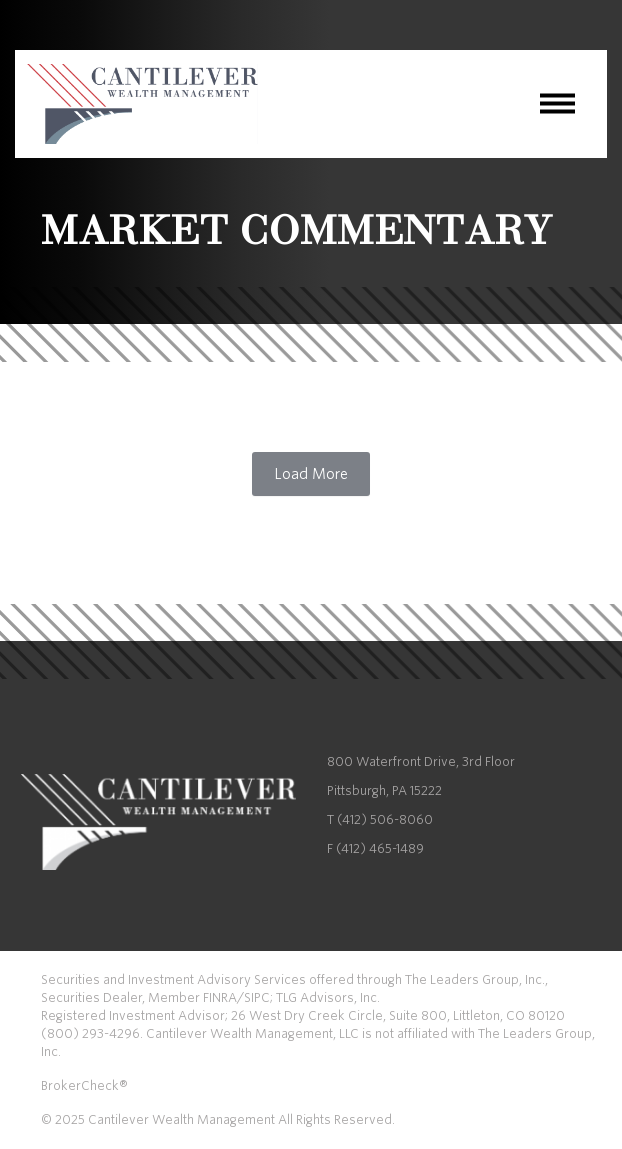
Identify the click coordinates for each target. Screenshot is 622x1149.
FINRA (220, 997)
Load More (311, 474)
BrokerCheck (80, 1085)
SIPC (257, 997)
